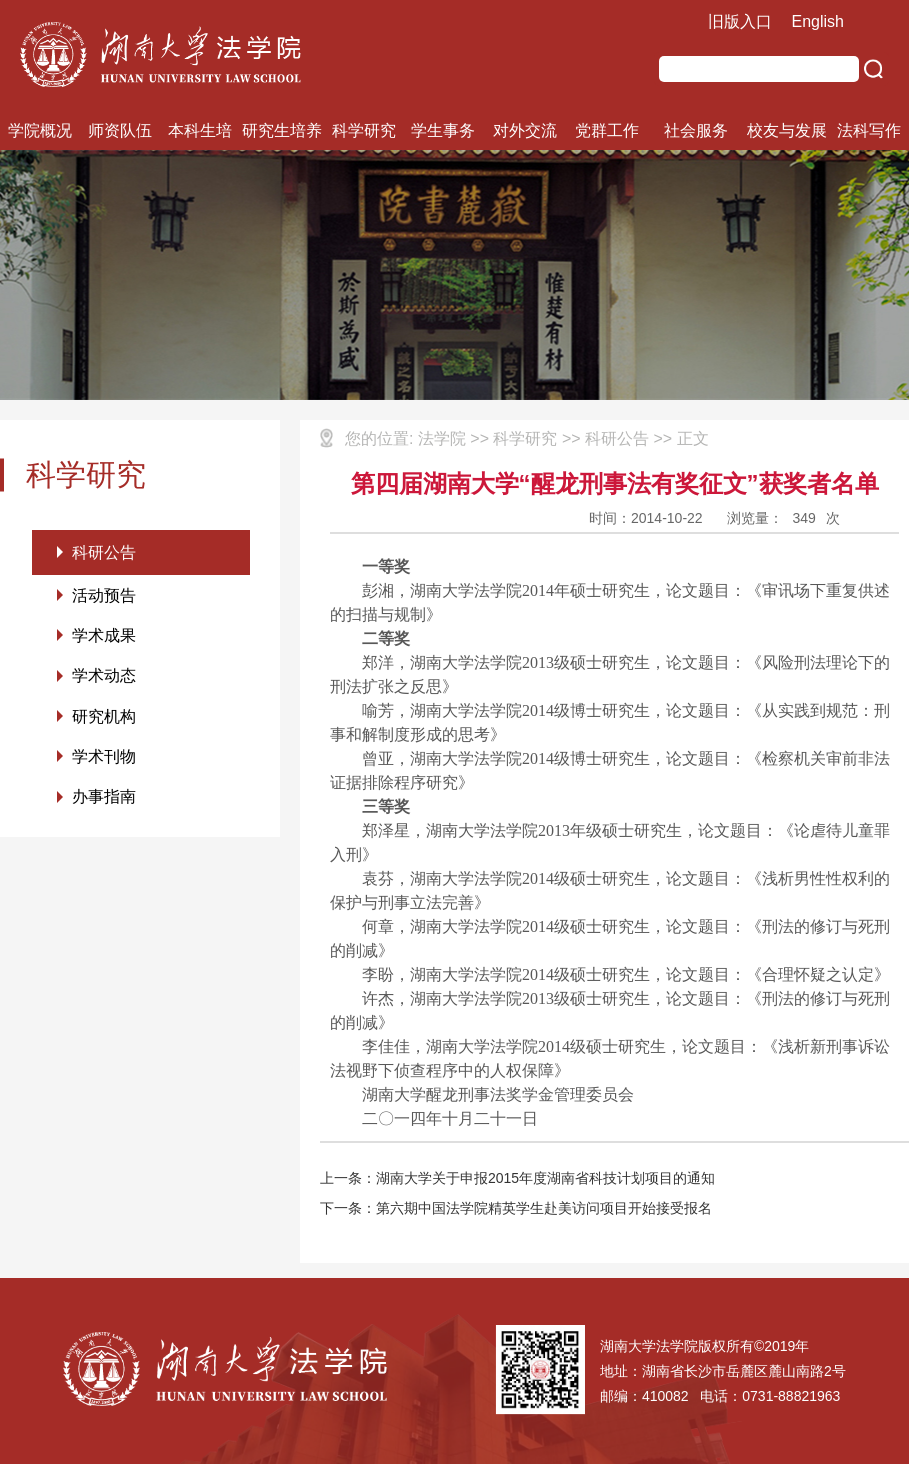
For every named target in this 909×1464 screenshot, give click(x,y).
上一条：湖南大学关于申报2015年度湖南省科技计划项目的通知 (517, 1178)
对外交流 (525, 130)
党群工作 (607, 130)
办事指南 (104, 801)
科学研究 (364, 130)
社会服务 (696, 130)
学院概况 (40, 130)
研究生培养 (282, 130)
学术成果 (104, 637)
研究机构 (104, 719)
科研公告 (104, 552)
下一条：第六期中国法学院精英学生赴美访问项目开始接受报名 (516, 1208)
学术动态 (104, 678)
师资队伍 (120, 130)
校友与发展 (787, 130)
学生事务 (443, 130)
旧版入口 (740, 21)
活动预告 (104, 596)
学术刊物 (104, 760)
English (818, 21)
